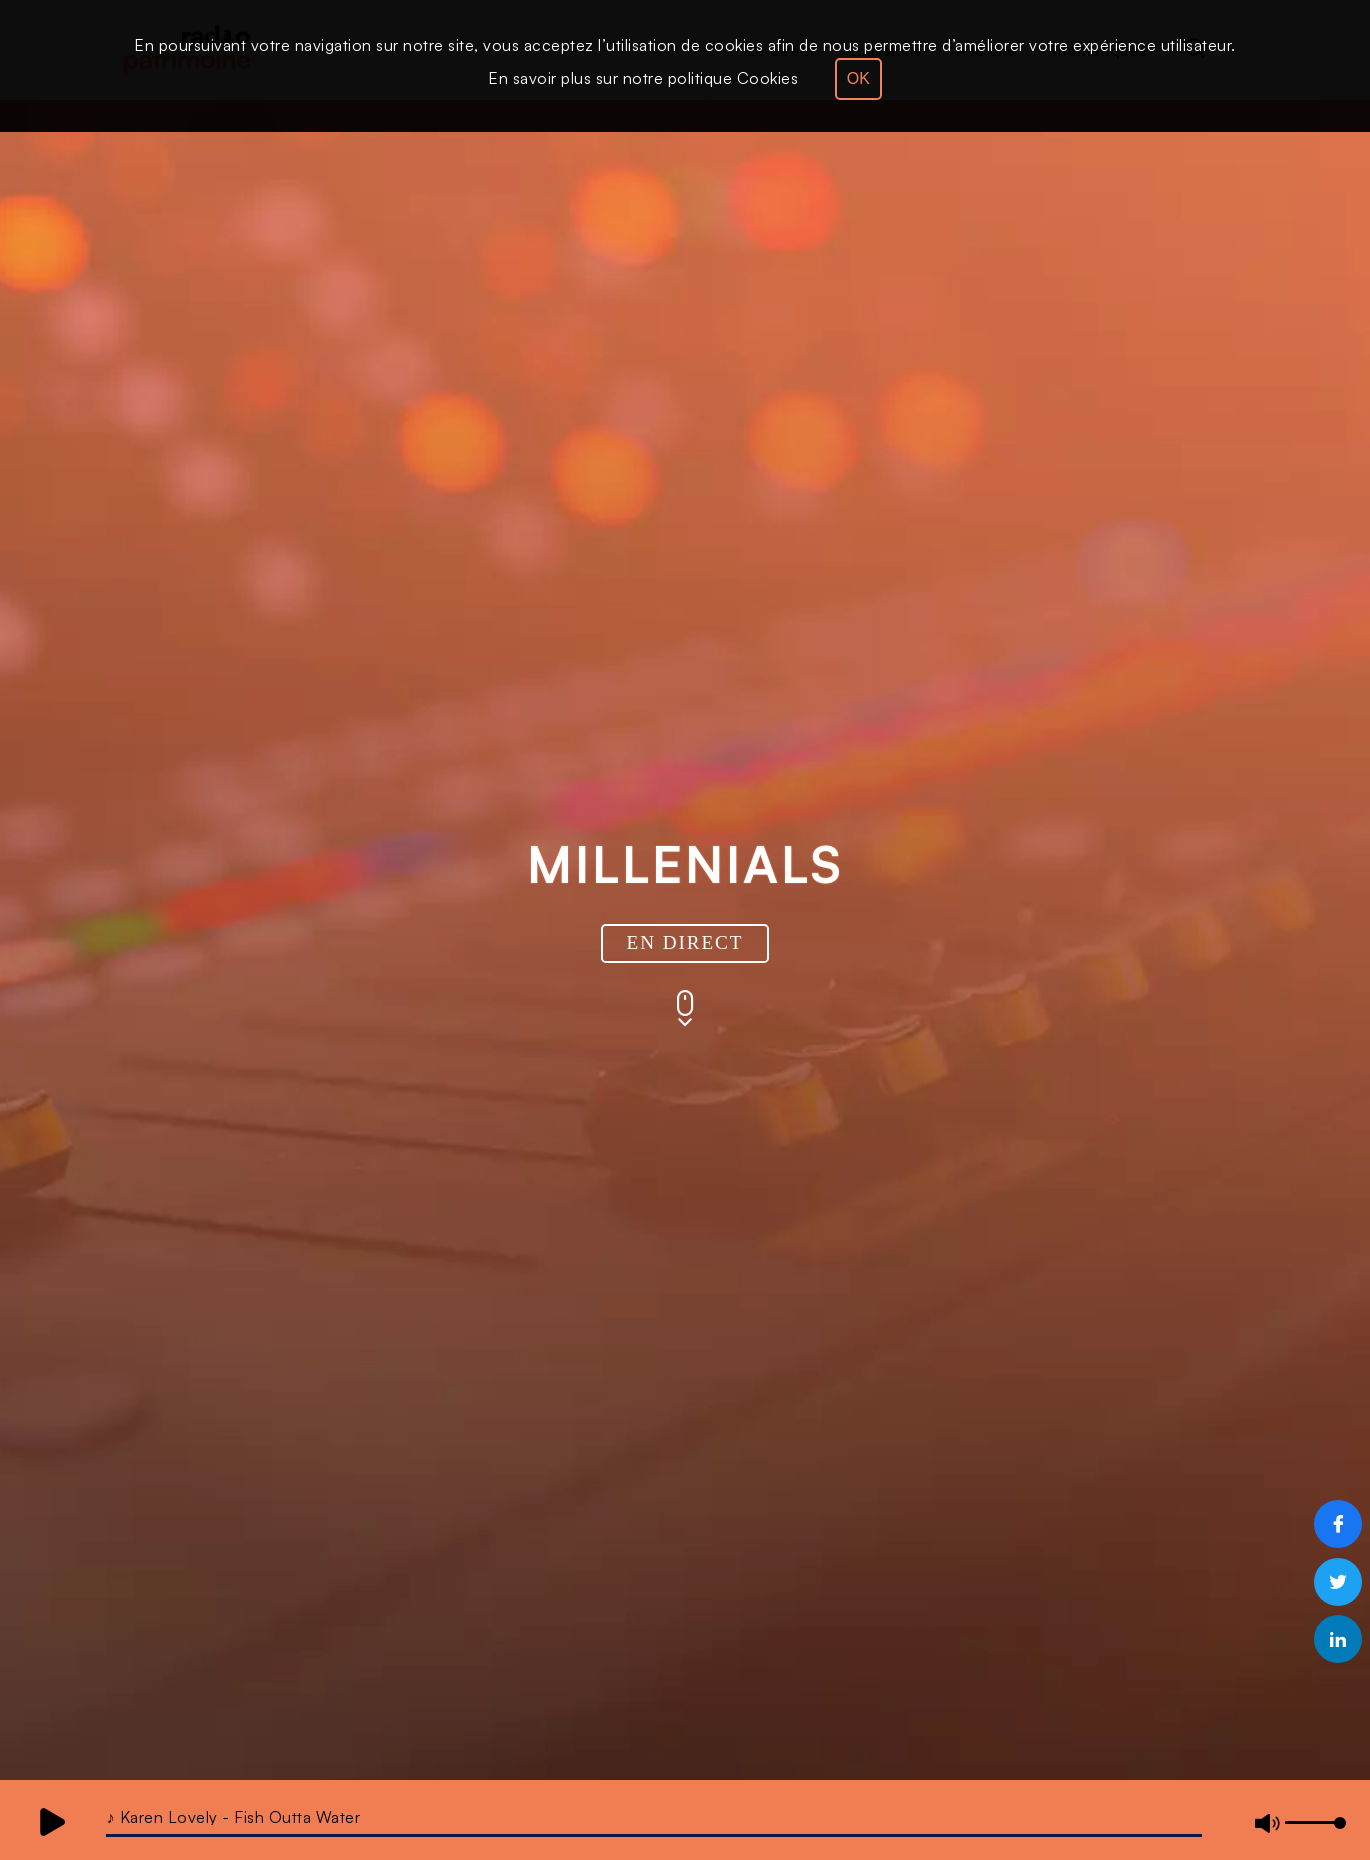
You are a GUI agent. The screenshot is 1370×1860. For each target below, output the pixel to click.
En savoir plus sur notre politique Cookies (643, 78)
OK (858, 78)
